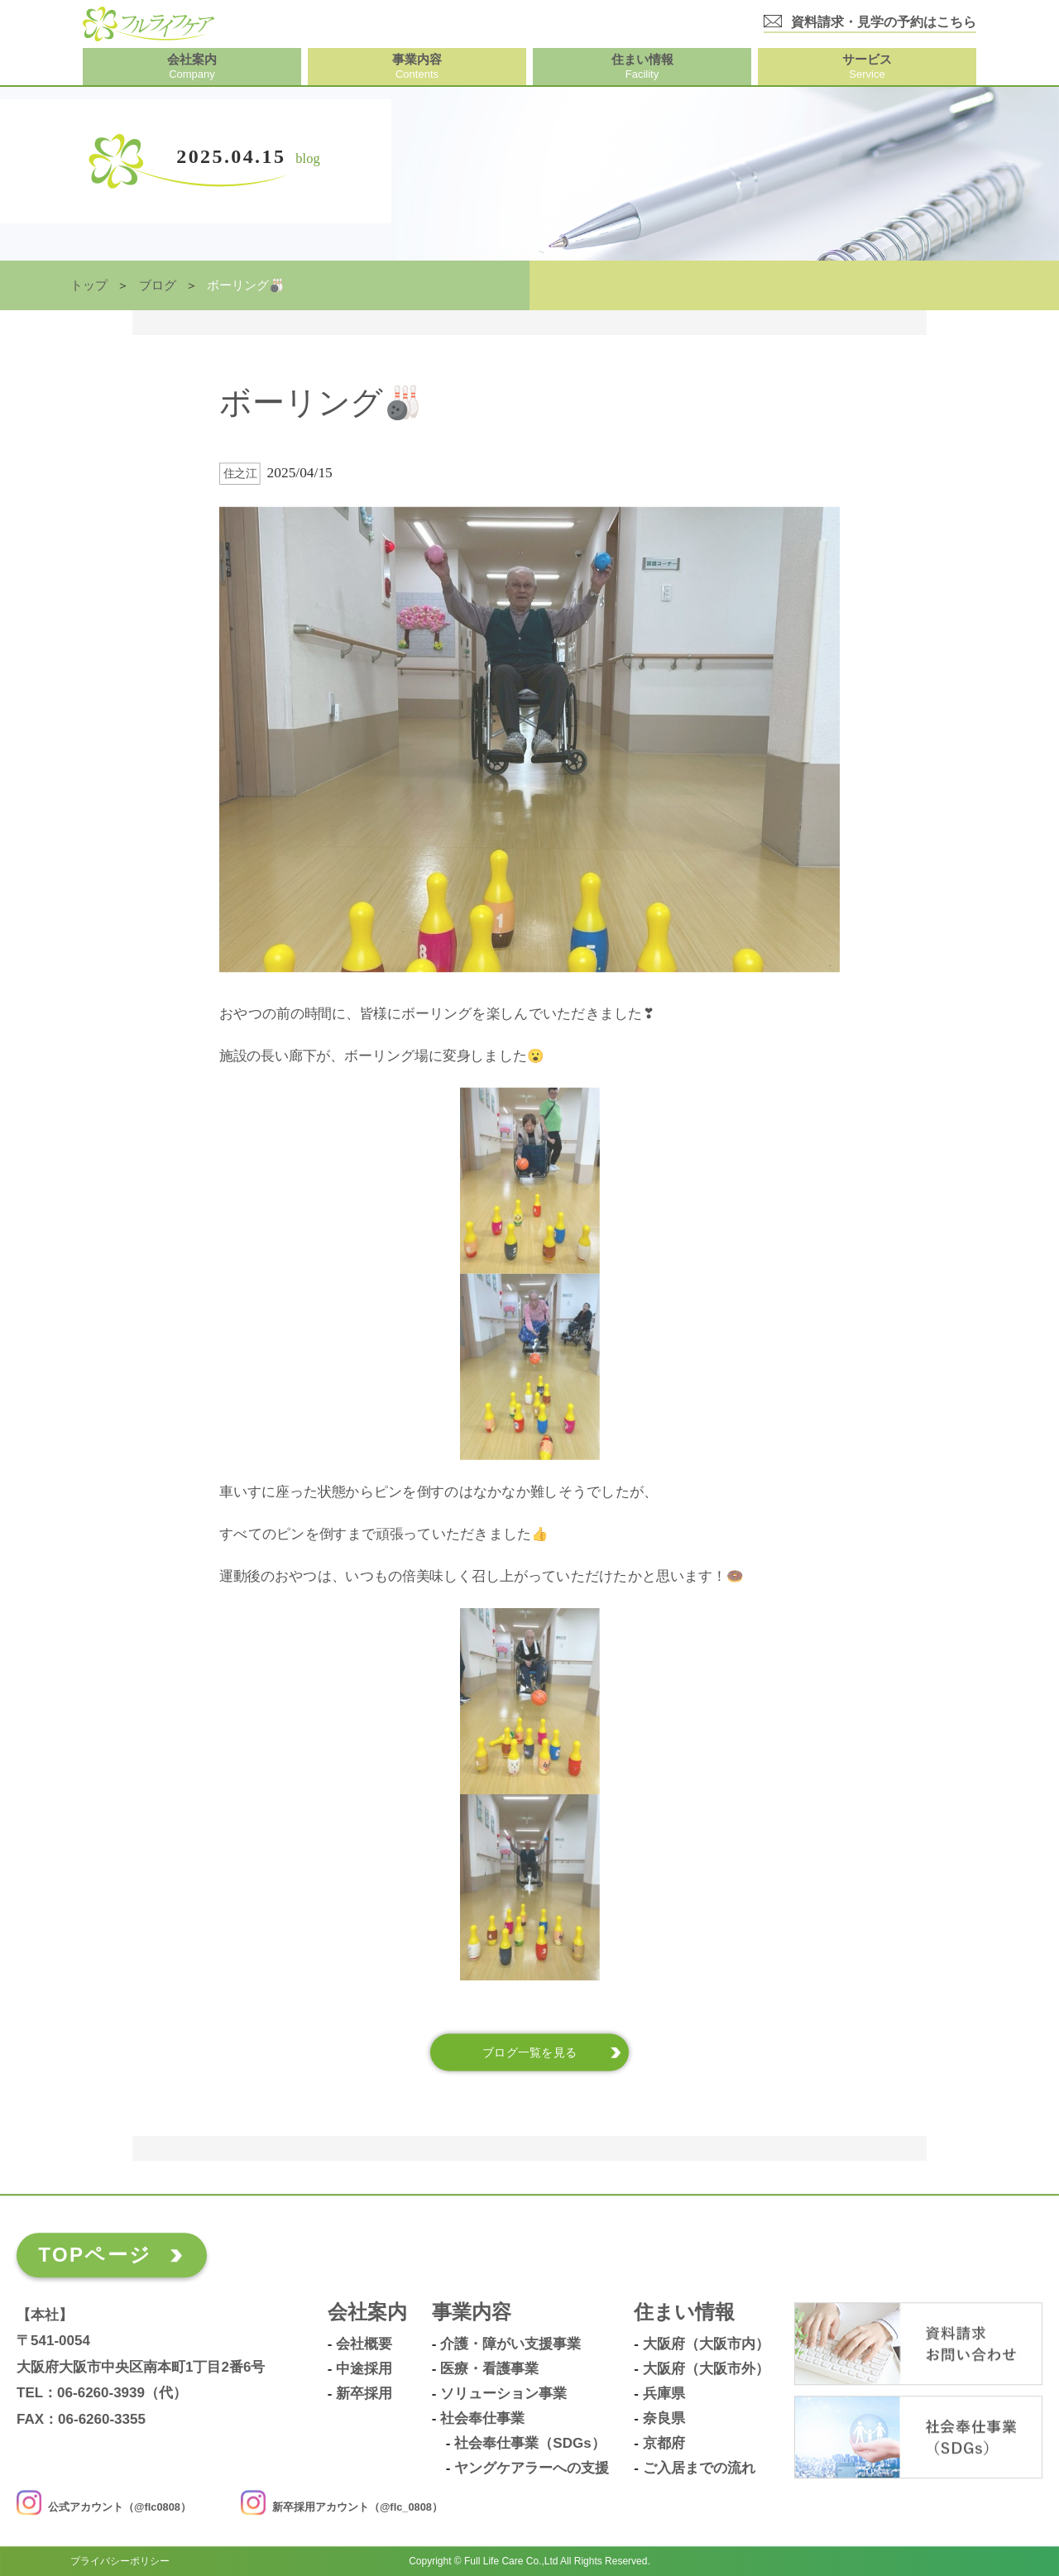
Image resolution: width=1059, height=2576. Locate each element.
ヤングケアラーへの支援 (531, 2468)
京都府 (664, 2443)
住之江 (240, 473)
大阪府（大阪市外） (706, 2369)
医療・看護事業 (489, 2369)
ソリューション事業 (503, 2394)
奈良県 (664, 2418)
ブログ (157, 285)
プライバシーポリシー (120, 2561)
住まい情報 (684, 2312)
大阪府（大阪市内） (706, 2344)
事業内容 (471, 2312)
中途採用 (364, 2369)
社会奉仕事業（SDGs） (529, 2443)
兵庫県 (664, 2394)
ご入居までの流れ (699, 2468)
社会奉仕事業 (482, 2418)
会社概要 (364, 2344)
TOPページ (94, 2254)
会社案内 (367, 2312)
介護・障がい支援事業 (510, 2344)
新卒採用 (364, 2394)
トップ (89, 285)
